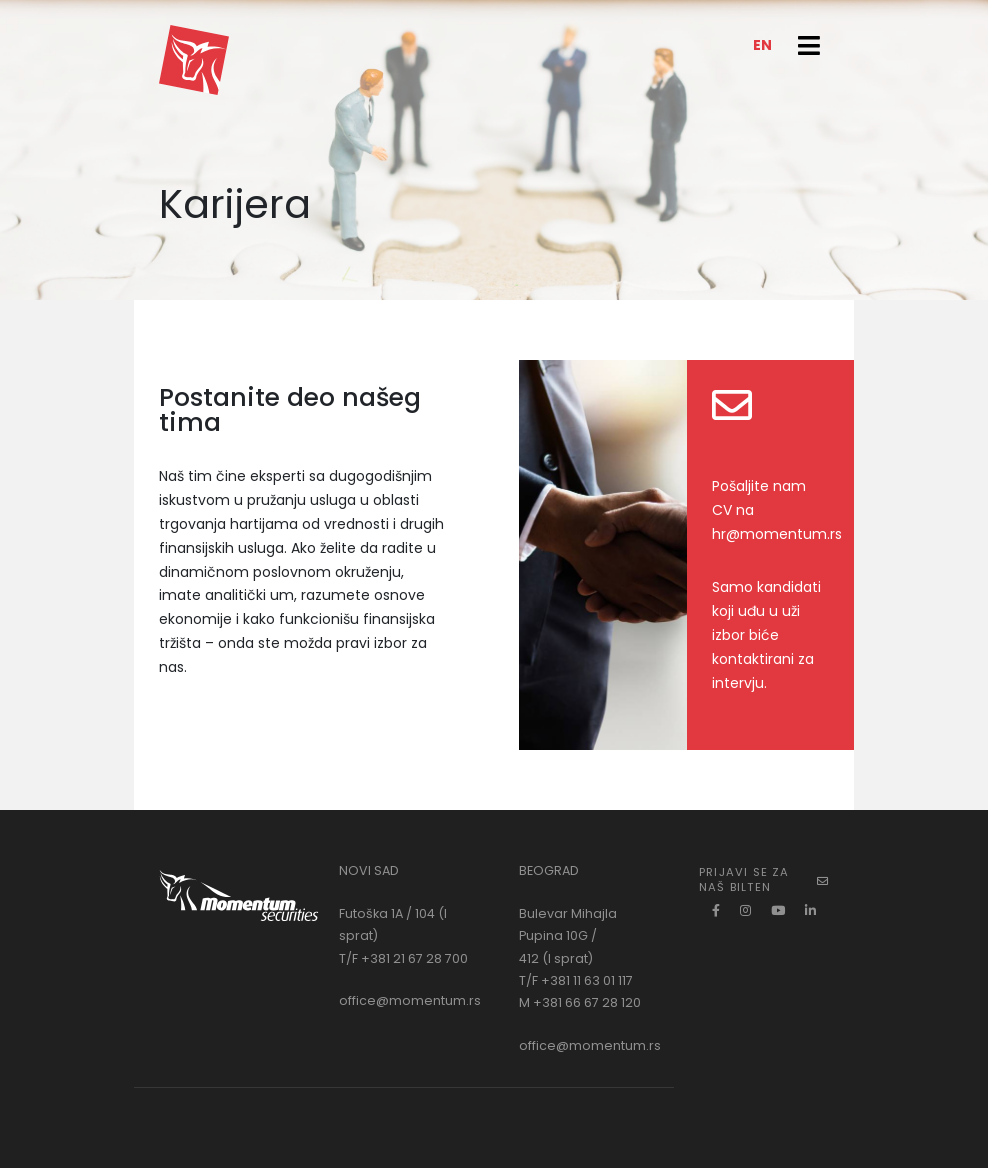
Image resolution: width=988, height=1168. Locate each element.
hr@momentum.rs (777, 534)
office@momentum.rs (410, 1000)
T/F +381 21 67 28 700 (403, 958)
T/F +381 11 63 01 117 (576, 980)
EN (762, 45)
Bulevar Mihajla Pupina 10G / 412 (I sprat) (568, 936)
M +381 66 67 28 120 (580, 1002)
